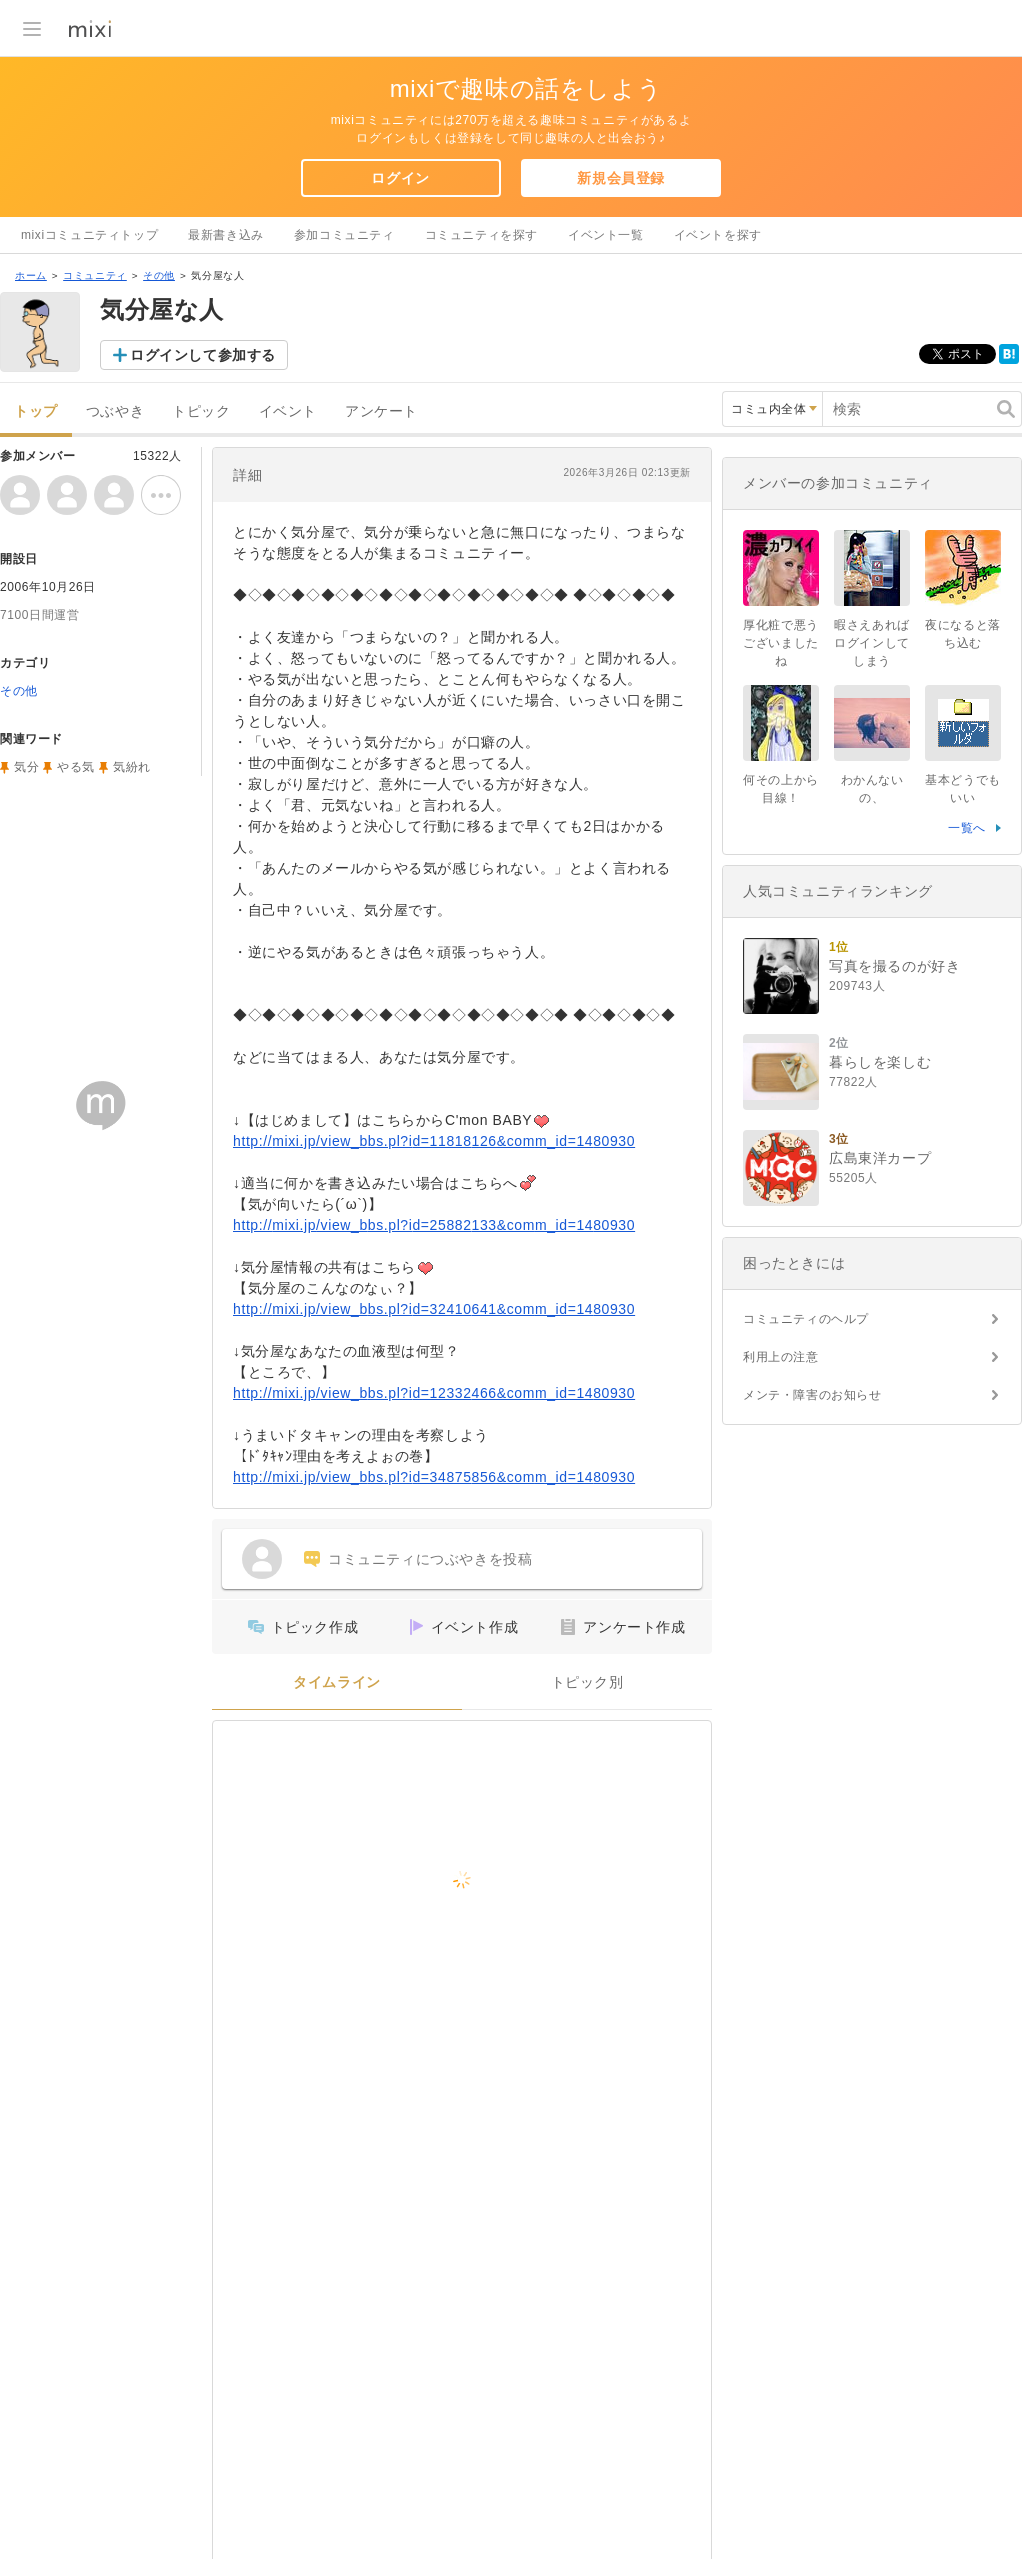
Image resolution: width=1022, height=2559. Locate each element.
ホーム (31, 275)
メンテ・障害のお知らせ (812, 1395)
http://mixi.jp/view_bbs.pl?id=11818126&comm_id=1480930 (434, 1141)
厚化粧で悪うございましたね (781, 643)
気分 (26, 767)
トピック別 (587, 1682)
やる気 (76, 767)
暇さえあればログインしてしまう (872, 643)
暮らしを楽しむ (880, 1062)
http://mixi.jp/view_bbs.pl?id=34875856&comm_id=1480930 (434, 1477)
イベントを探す (718, 235)
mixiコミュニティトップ (89, 235)
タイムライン (337, 1682)
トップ (36, 411)
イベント (288, 411)
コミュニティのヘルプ (806, 1319)
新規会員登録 (621, 178)
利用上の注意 (781, 1357)
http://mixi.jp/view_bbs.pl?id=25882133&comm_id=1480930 (434, 1225)
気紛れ (132, 767)
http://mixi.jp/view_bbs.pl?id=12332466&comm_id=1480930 (434, 1393)
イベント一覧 (606, 235)
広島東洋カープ (880, 1158)
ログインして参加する (203, 355)
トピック (201, 411)
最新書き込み (226, 235)
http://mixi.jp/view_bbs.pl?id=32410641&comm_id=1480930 (434, 1309)
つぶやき (115, 411)
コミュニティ (95, 275)
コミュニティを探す (481, 235)
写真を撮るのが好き (894, 966)
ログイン (400, 178)
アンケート (381, 411)
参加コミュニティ (344, 235)
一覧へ (967, 828)
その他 (159, 275)
